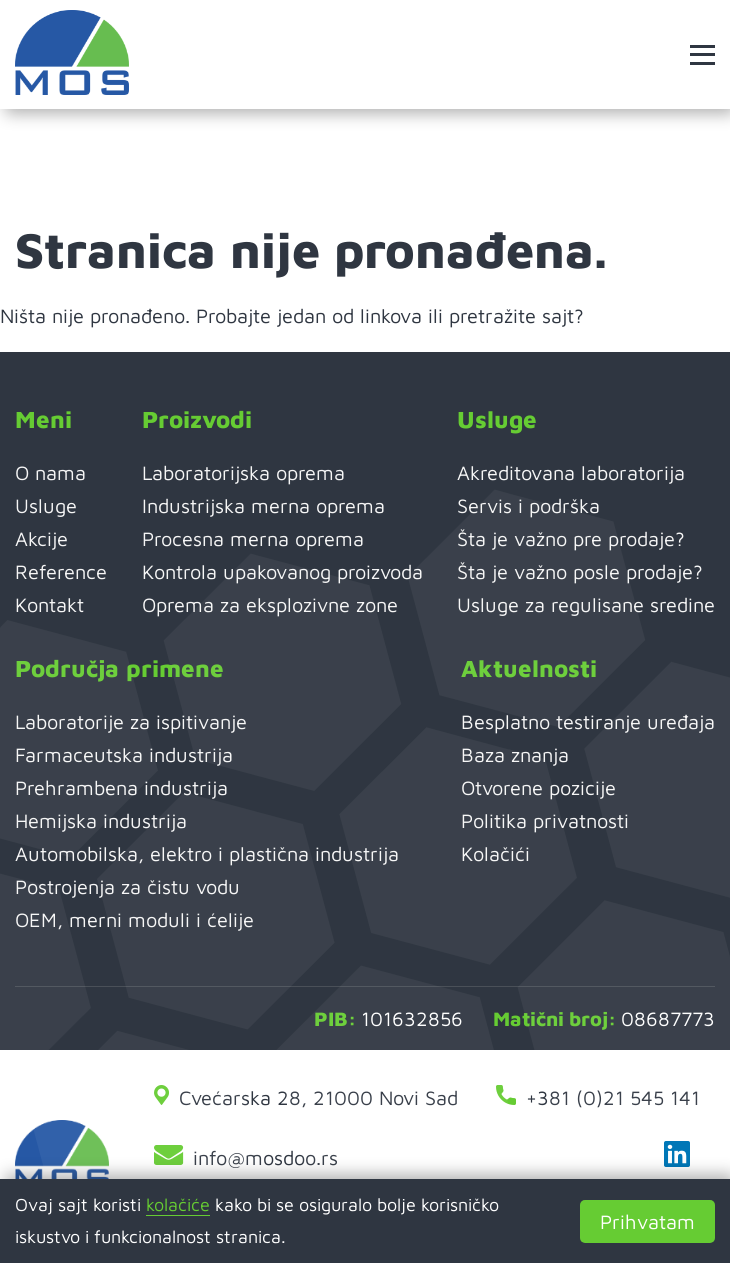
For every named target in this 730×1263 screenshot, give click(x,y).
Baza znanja (515, 754)
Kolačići (495, 853)
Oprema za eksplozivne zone (270, 604)
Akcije (41, 538)
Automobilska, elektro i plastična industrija (207, 853)
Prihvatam (647, 1221)
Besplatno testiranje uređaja (588, 721)
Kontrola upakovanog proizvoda (282, 571)
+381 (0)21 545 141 (598, 1097)
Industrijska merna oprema (263, 505)
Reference (61, 571)
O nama (50, 472)
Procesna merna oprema (253, 538)
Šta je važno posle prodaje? (580, 571)
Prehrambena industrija (121, 787)
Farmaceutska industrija (124, 754)
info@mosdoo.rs (246, 1157)
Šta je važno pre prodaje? (571, 538)
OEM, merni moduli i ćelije (134, 919)
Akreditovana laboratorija (571, 472)
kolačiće (178, 1204)
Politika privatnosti (545, 820)
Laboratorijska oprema (243, 472)
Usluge (46, 505)
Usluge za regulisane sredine (586, 604)
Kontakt (49, 604)
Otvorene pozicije (538, 787)
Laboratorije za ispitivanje (131, 721)
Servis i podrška (528, 505)
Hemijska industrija (101, 820)
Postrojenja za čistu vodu (127, 886)
